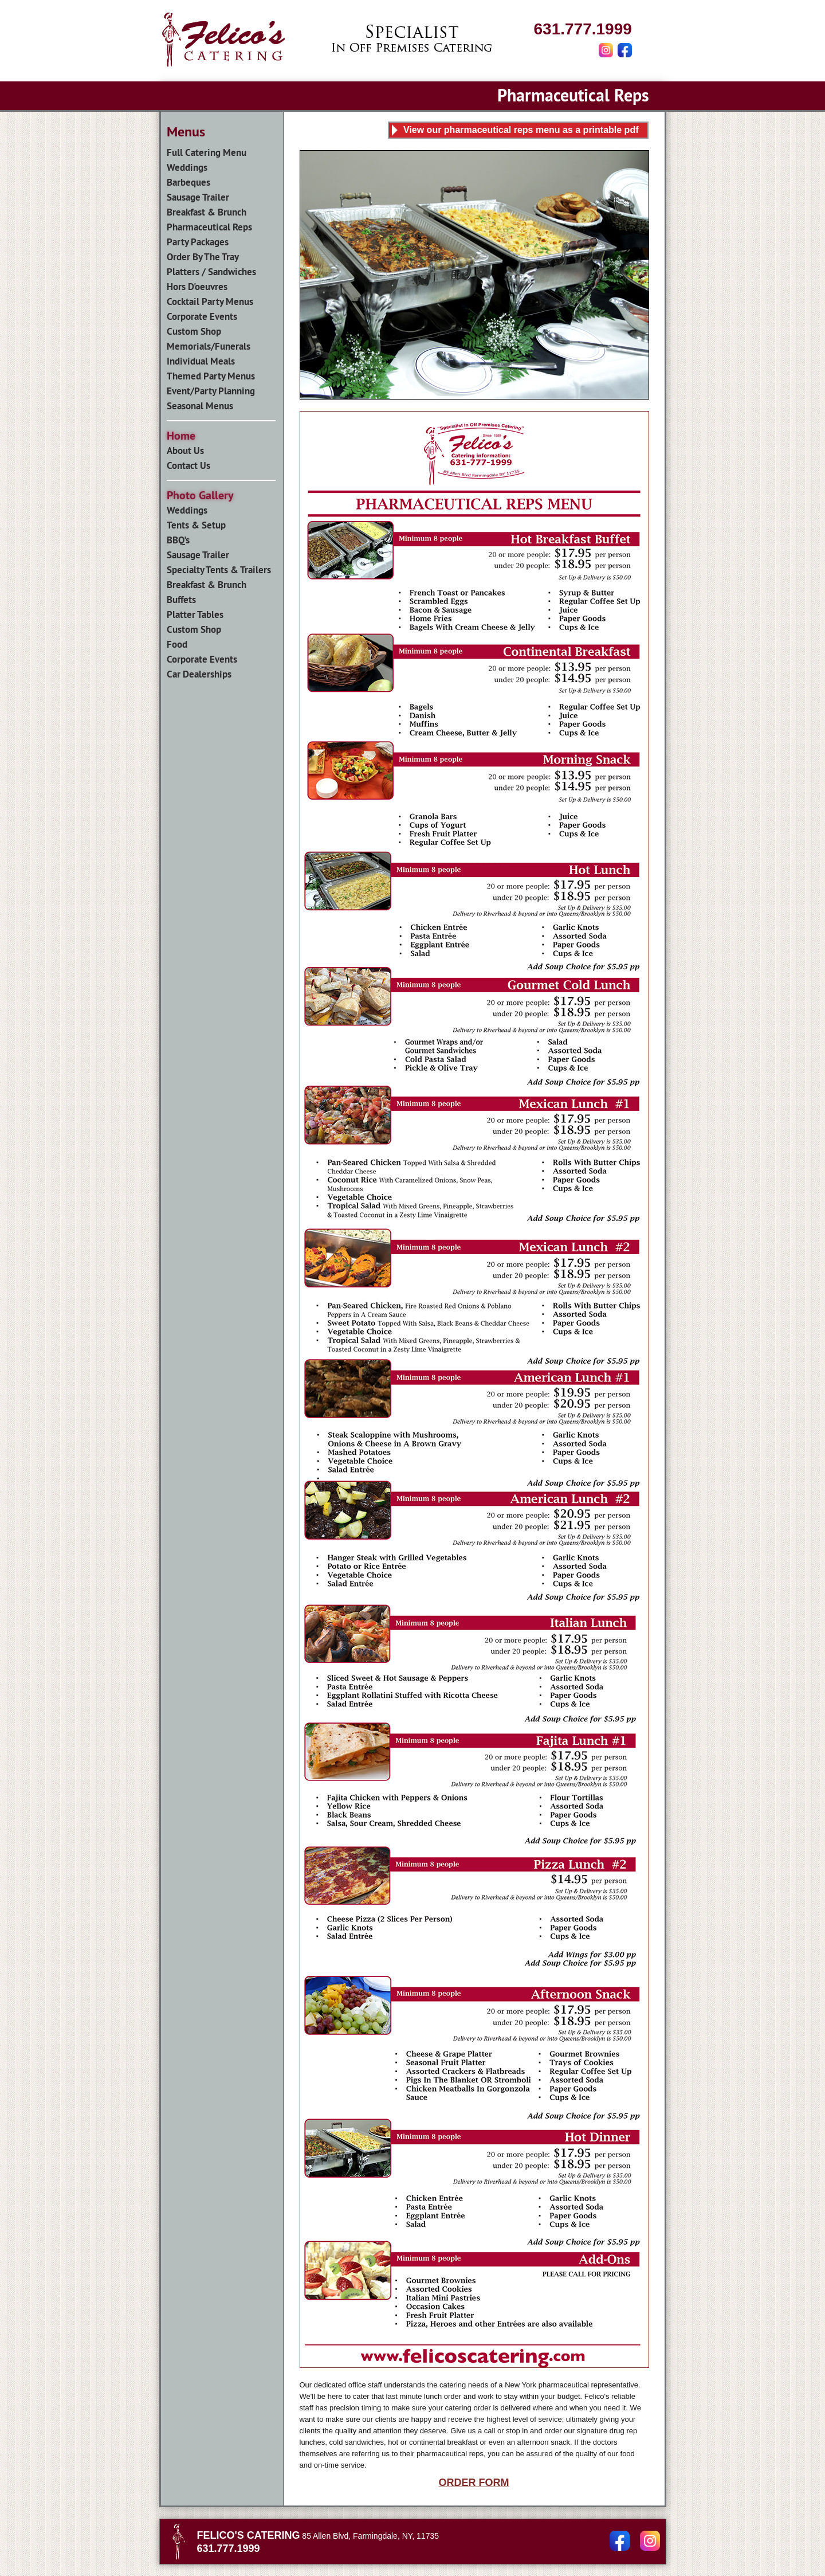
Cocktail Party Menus (210, 301)
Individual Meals (201, 361)
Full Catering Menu (206, 152)
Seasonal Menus (200, 406)
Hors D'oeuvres (197, 286)
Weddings (187, 167)
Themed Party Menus (211, 376)
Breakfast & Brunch (206, 212)
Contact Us (188, 465)
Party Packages (198, 242)
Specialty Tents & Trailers (219, 569)
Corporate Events (202, 316)
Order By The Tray (203, 256)
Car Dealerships (199, 674)
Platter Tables (195, 614)
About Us (185, 450)
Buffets (181, 599)
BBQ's (178, 540)
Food (177, 644)
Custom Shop (194, 331)
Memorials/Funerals (208, 346)
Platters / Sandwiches (211, 271)
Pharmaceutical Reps (209, 227)
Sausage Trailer (198, 197)
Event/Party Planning (211, 391)
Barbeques (188, 182)
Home (181, 435)
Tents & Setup (196, 525)
